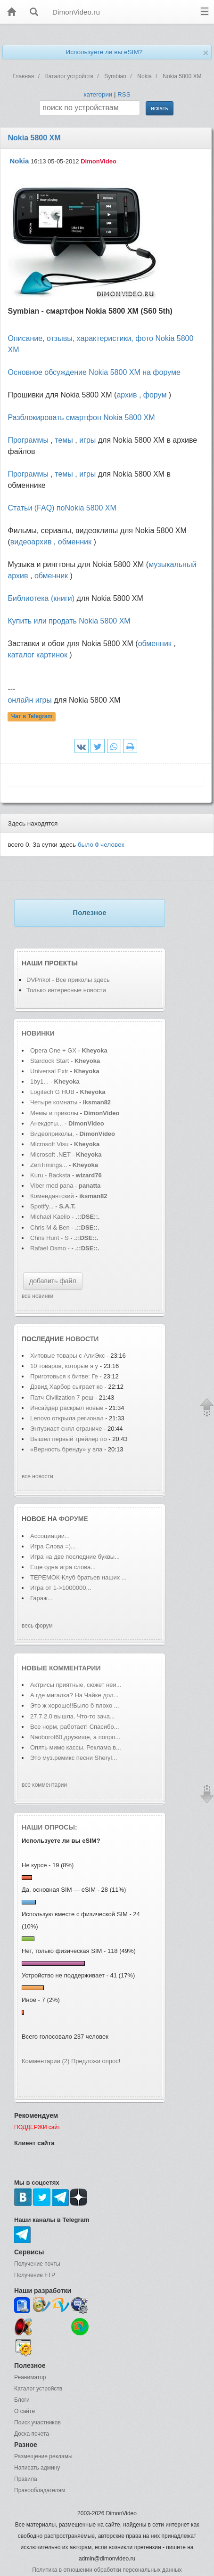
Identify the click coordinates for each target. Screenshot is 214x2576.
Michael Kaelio (50, 1216)
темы (64, 440)
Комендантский (52, 1195)
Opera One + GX (53, 1050)
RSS (123, 94)
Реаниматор (30, 2377)
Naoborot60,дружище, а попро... (75, 1737)
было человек (101, 844)
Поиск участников (37, 2422)
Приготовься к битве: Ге (64, 1376)
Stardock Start (49, 1060)
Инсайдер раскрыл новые (67, 1407)
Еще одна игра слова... (63, 1567)
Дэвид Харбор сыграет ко (66, 1386)
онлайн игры (29, 700)
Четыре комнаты (53, 1102)
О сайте (24, 2411)
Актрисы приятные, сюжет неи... (76, 1684)
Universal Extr (49, 1071)
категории (97, 94)
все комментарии (44, 1785)
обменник (74, 542)
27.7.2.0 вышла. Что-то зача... (72, 1716)
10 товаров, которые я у (64, 1365)
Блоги (22, 2400)
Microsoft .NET (50, 1154)
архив (126, 395)
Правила (25, 2479)
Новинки (38, 1033)
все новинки (37, 1296)
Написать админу (37, 2467)
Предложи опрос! (95, 2061)
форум (155, 395)
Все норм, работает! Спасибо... (74, 1726)
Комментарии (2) (45, 2061)
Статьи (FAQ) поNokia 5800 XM (62, 508)
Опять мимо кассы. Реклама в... (75, 1747)
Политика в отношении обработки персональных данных (106, 2570)
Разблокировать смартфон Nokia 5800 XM (81, 417)
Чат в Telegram (32, 716)
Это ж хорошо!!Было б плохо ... (74, 1705)
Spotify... (42, 1206)
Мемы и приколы (54, 1113)
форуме (73, 1519)
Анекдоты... (46, 1123)
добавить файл (52, 1281)
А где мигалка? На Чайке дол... (74, 1695)
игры (87, 440)
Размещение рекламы (43, 2456)
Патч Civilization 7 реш (61, 1397)
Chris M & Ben (50, 1227)
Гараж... (41, 1598)
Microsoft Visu (49, 1144)
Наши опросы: (49, 1827)
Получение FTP (34, 2275)
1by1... (39, 1081)
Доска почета (31, 2433)
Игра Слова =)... (53, 1546)
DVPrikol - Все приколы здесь (68, 979)
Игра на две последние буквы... (75, 1556)
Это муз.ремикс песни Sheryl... (73, 1757)
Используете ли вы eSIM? (104, 52)
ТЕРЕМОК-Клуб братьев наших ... (78, 1577)
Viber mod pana (52, 1185)
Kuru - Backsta (50, 1175)
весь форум (37, 1625)
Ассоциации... (50, 1535)
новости (82, 1339)
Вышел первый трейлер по (68, 1438)
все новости (37, 1476)
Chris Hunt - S (49, 1237)
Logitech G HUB (52, 1091)
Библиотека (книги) (41, 598)
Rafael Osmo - (50, 1248)
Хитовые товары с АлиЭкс (67, 1355)
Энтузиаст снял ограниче (66, 1428)
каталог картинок (37, 655)
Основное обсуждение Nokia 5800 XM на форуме (94, 372)
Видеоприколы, (52, 1133)
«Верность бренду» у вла (66, 1449)
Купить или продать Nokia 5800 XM (69, 621)
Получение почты (37, 2263)
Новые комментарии (61, 1668)
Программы (28, 440)
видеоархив (31, 542)
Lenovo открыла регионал (67, 1418)
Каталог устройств (38, 2388)
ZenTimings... (48, 1164)
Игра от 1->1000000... (60, 1587)
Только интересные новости (66, 990)
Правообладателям (39, 2490)
